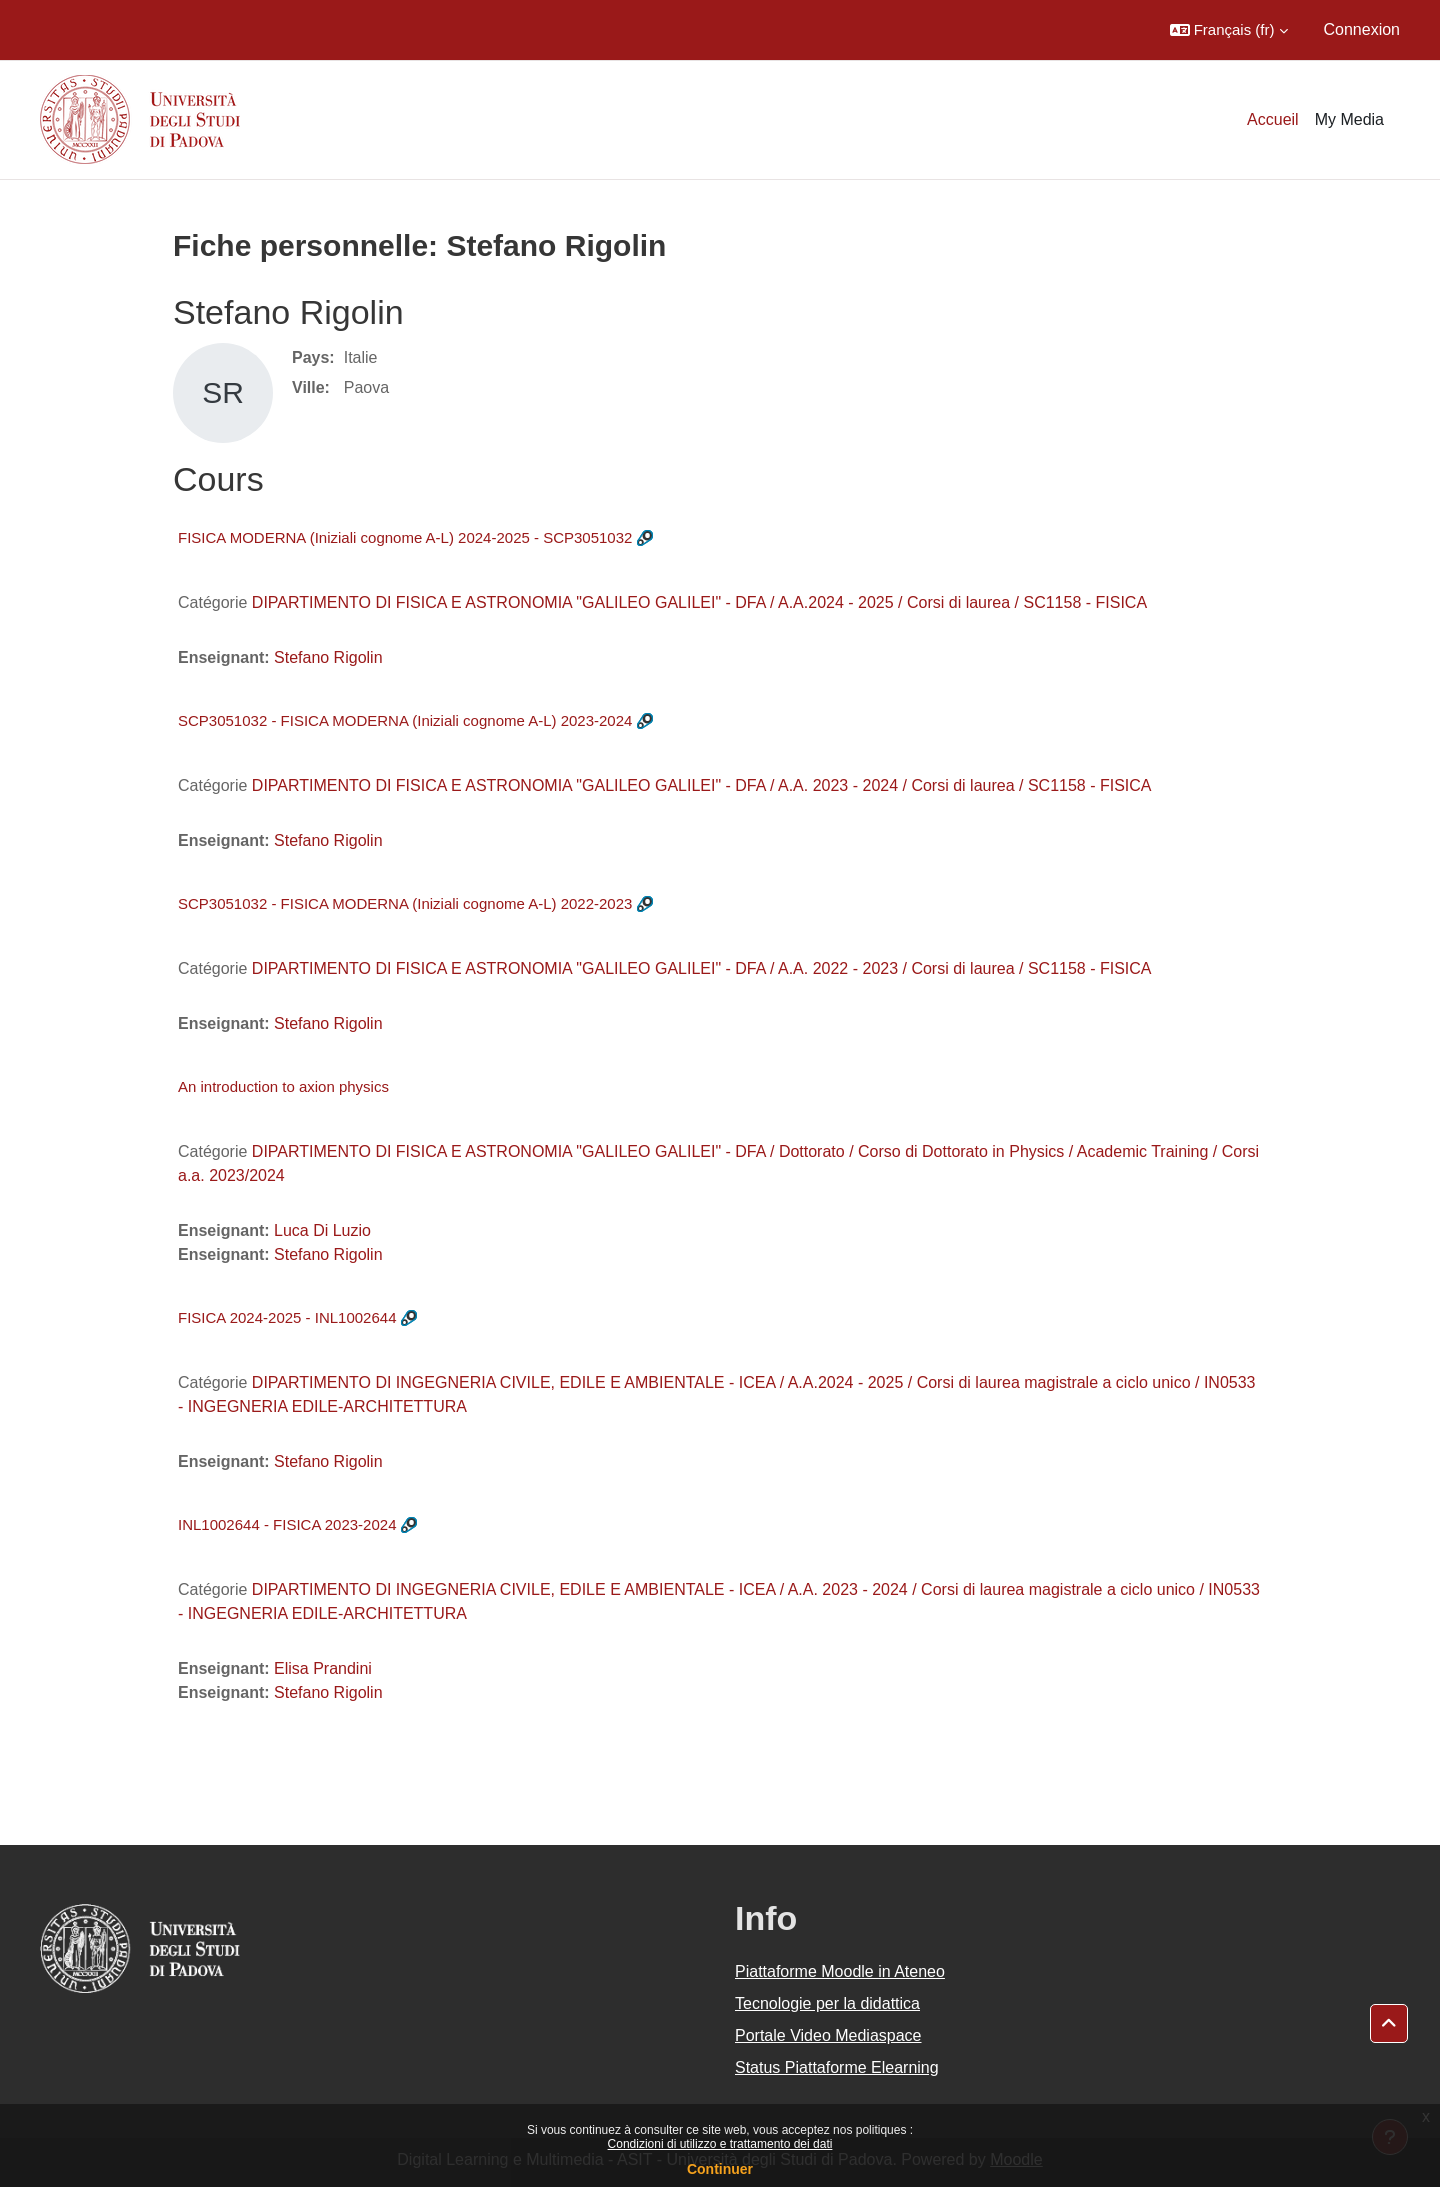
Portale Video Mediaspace (828, 2035)
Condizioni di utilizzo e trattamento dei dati (720, 2144)
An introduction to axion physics (283, 1086)
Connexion (1362, 29)
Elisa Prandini (323, 1668)
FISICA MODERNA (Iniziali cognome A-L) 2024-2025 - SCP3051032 (405, 537)
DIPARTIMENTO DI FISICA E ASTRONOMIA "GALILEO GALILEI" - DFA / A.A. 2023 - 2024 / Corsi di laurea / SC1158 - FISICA (702, 785)
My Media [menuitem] (1349, 119)
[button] (1229, 30)
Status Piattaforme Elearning (837, 2067)
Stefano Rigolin (328, 657)
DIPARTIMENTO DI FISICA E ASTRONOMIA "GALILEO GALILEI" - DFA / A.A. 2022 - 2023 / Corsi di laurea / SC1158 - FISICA (702, 968)
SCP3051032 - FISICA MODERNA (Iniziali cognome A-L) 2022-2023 (405, 903)
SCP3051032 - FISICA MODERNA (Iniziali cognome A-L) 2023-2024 (405, 720)
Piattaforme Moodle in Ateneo (840, 1971)
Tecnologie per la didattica (827, 2003)
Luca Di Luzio (322, 1230)
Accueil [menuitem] (1273, 119)
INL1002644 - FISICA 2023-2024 (287, 1524)
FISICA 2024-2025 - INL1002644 (287, 1317)
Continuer (720, 2169)
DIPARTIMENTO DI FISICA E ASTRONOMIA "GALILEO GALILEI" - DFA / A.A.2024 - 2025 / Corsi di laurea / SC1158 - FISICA (699, 602)
